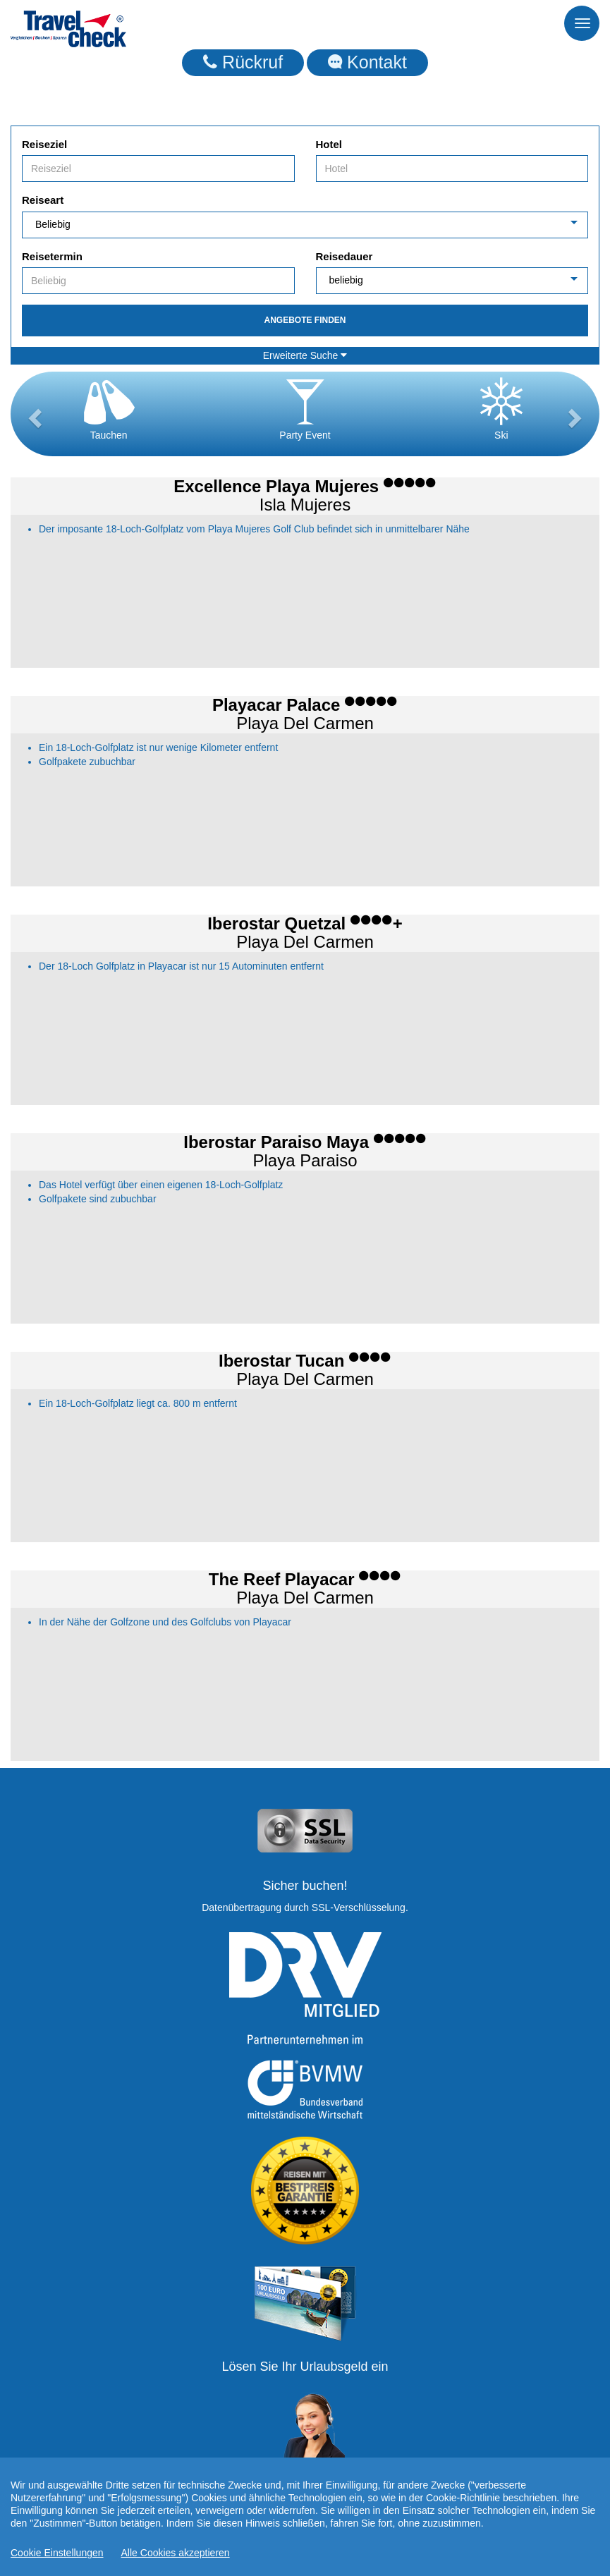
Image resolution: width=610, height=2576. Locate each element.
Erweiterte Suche (305, 355)
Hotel (329, 144)
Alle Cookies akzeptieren (175, 2552)
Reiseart (42, 200)
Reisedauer (344, 256)
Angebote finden (305, 320)
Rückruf (243, 62)
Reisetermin (52, 256)
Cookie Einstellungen (57, 2552)
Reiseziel (44, 144)
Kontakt (367, 62)
